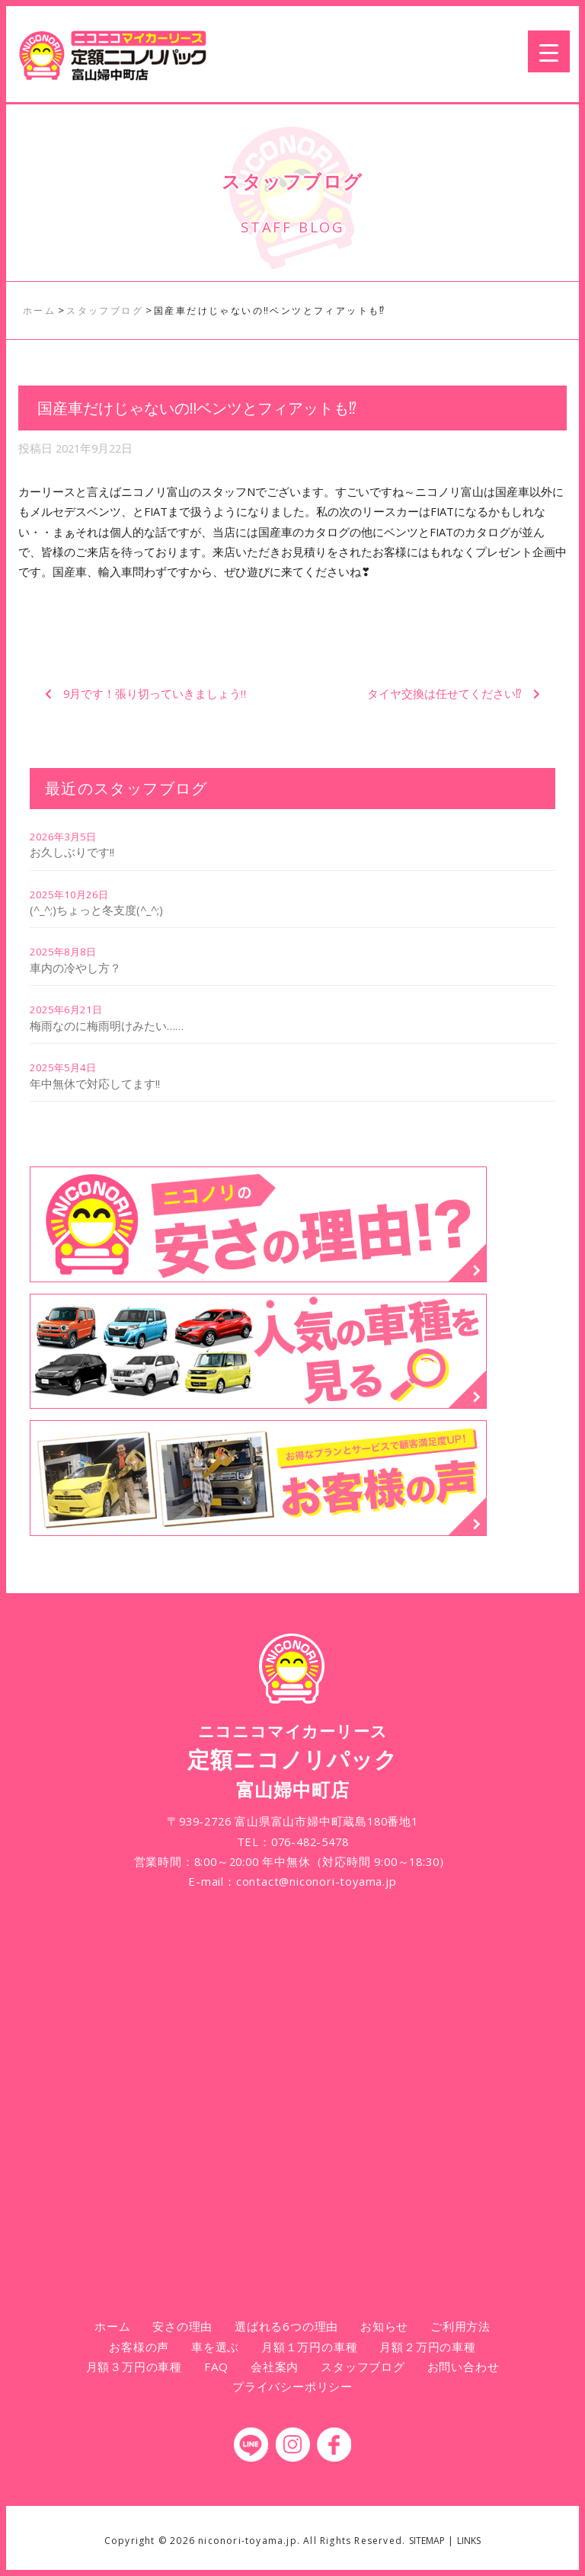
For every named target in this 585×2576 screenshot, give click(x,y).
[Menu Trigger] (549, 51)
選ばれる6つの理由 (286, 2326)
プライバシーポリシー (292, 2386)
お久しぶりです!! (72, 851)
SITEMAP (427, 2540)
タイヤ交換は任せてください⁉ (444, 693)
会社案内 (275, 2366)
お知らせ (384, 2326)
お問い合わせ (463, 2366)
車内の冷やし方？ (75, 967)
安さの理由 (182, 2326)
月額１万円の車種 (309, 2346)
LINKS (469, 2540)
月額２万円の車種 (427, 2346)
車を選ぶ (215, 2346)
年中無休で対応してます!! (95, 1083)
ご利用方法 (460, 2326)
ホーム (112, 2326)
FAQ (216, 2366)
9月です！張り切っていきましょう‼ (154, 693)
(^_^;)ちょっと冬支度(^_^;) (96, 909)
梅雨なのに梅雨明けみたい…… (107, 1025)
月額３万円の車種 (134, 2366)
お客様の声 (139, 2346)
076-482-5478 (310, 1841)
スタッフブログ (363, 2366)
